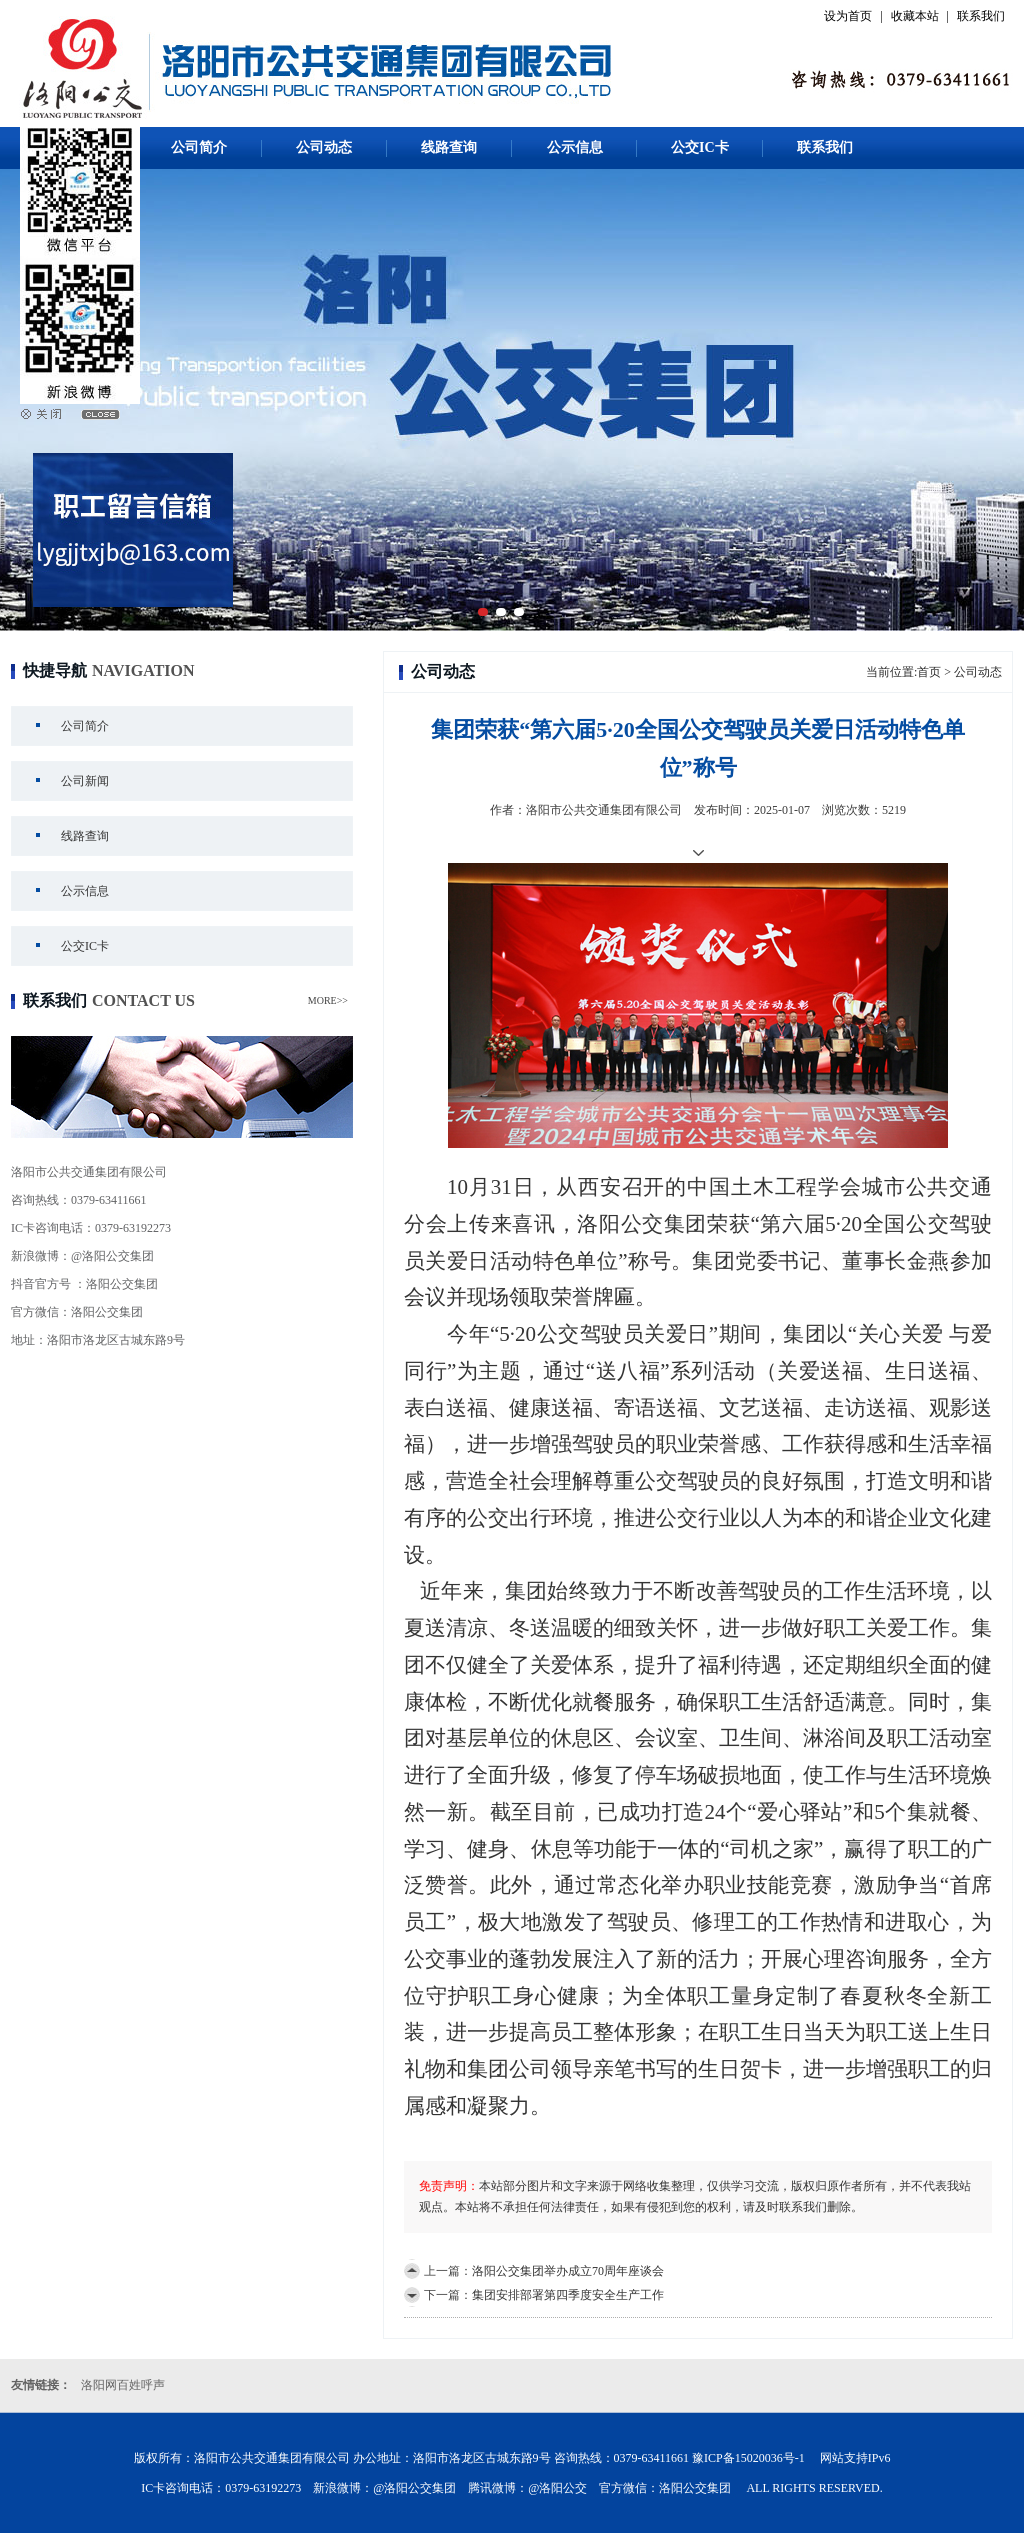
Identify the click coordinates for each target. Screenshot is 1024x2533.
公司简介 (199, 147)
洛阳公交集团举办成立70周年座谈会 (568, 2271)
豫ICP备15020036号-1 (748, 2458)
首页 (929, 672)
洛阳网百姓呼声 (123, 2385)
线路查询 (449, 147)
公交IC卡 (700, 147)
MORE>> (328, 1000)
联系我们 (981, 16)
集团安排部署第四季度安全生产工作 (568, 2295)
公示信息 (575, 147)
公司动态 (324, 147)
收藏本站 (915, 16)
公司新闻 (85, 781)
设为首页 (848, 16)
